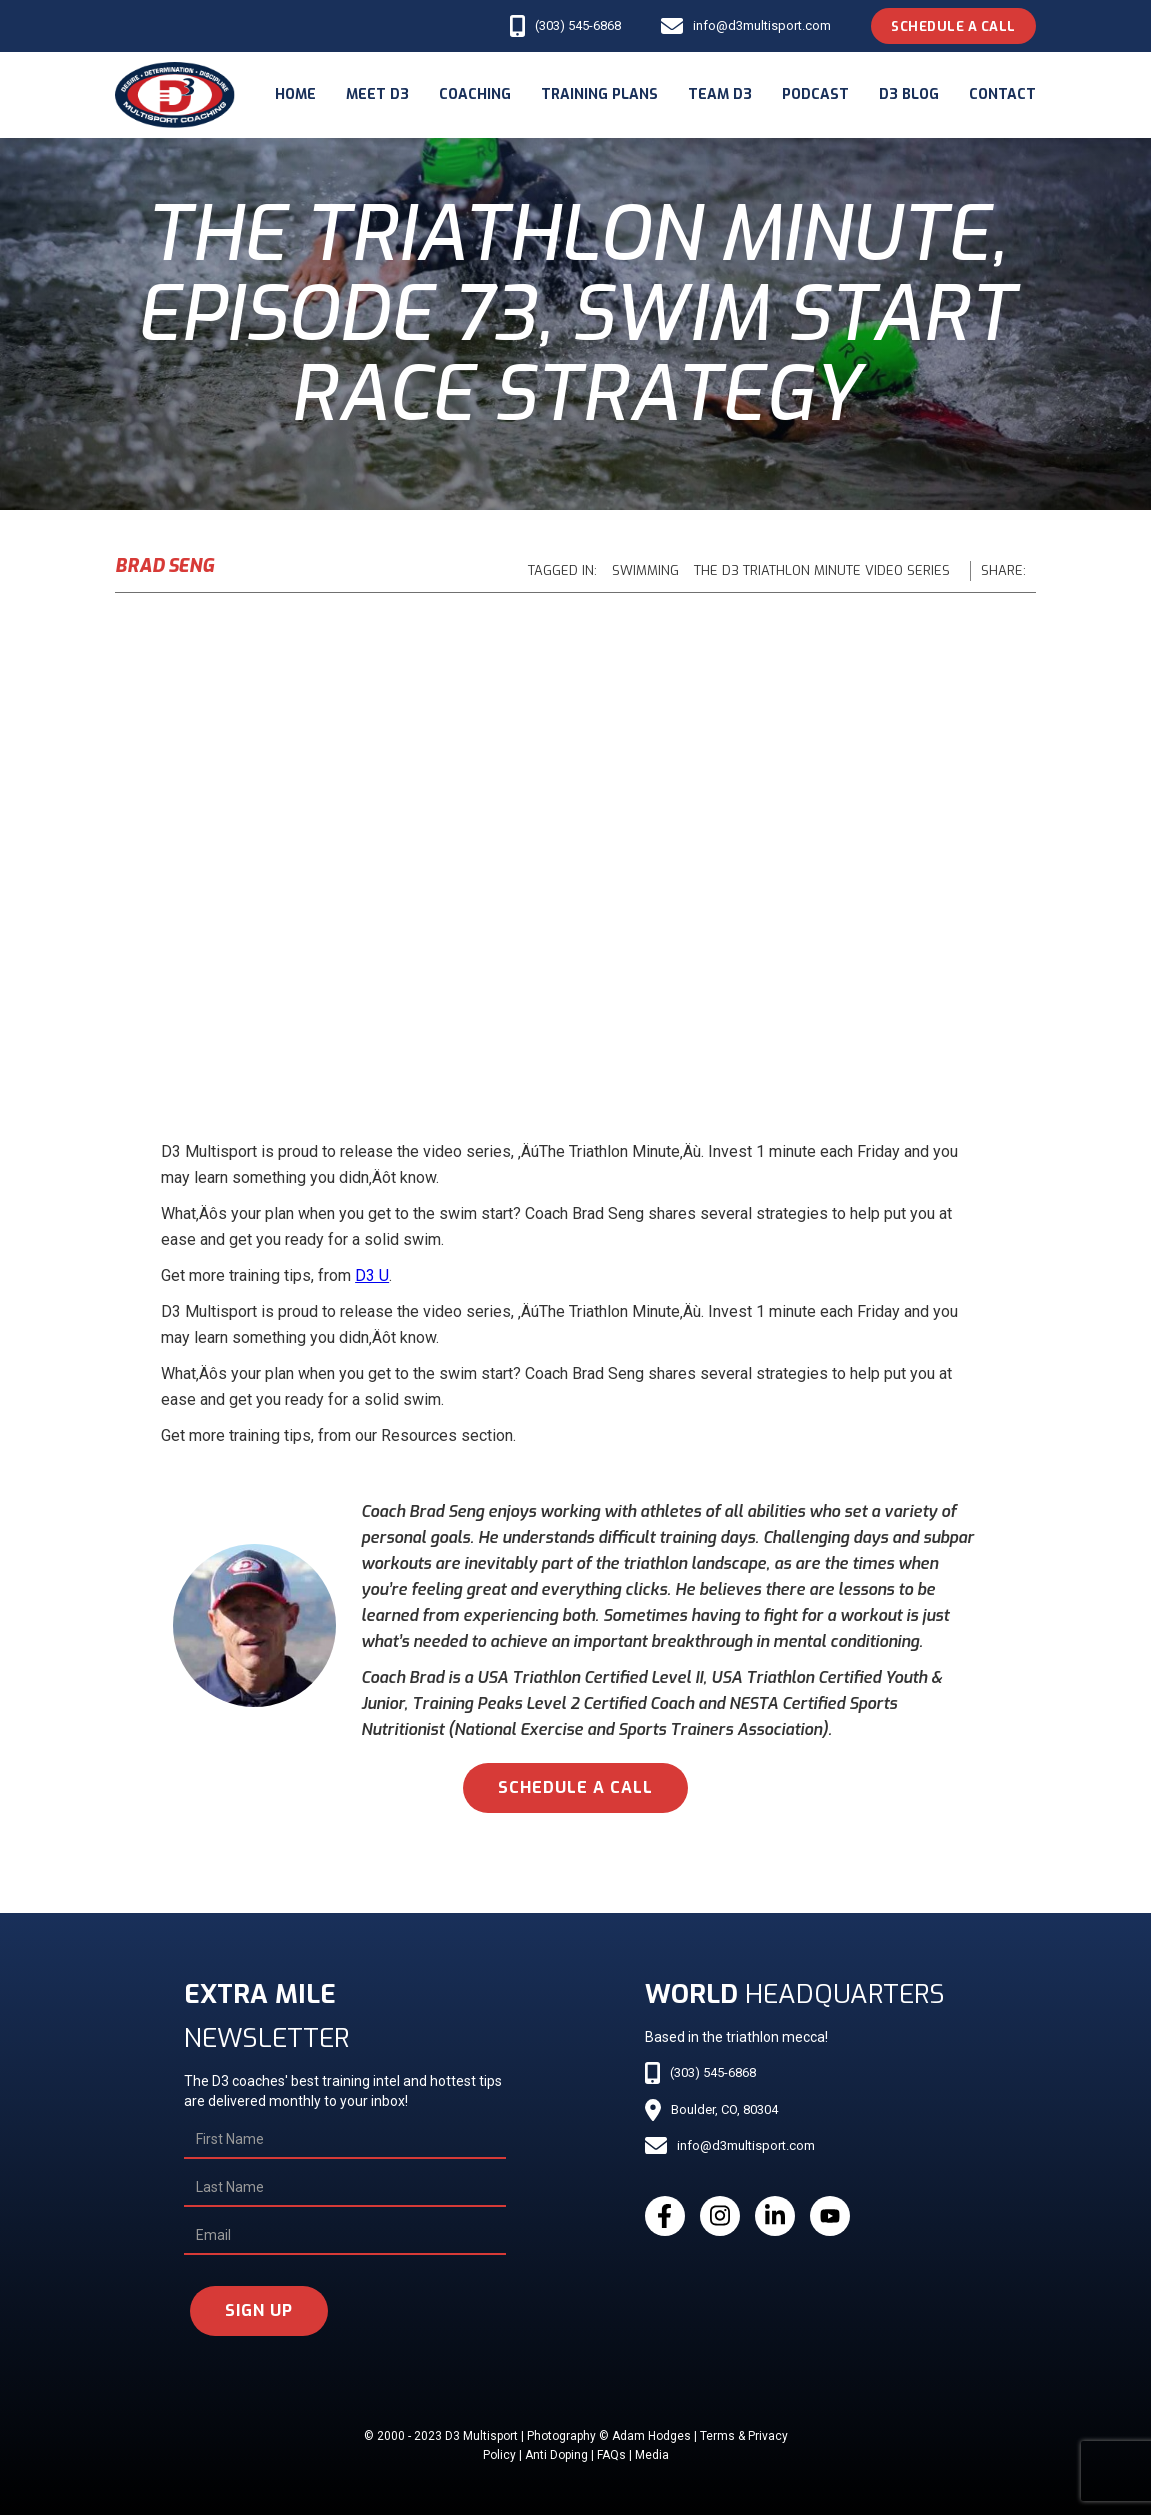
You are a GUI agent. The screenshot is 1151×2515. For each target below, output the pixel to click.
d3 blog (909, 94)
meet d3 (377, 94)
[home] (175, 95)
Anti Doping (556, 2455)
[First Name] (345, 2140)
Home (295, 94)
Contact (1002, 94)
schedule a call (575, 1787)
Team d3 (720, 94)
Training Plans (599, 94)
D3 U (372, 1275)
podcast (815, 94)
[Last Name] (345, 2188)
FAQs (611, 2455)
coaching (475, 94)
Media (652, 2455)
